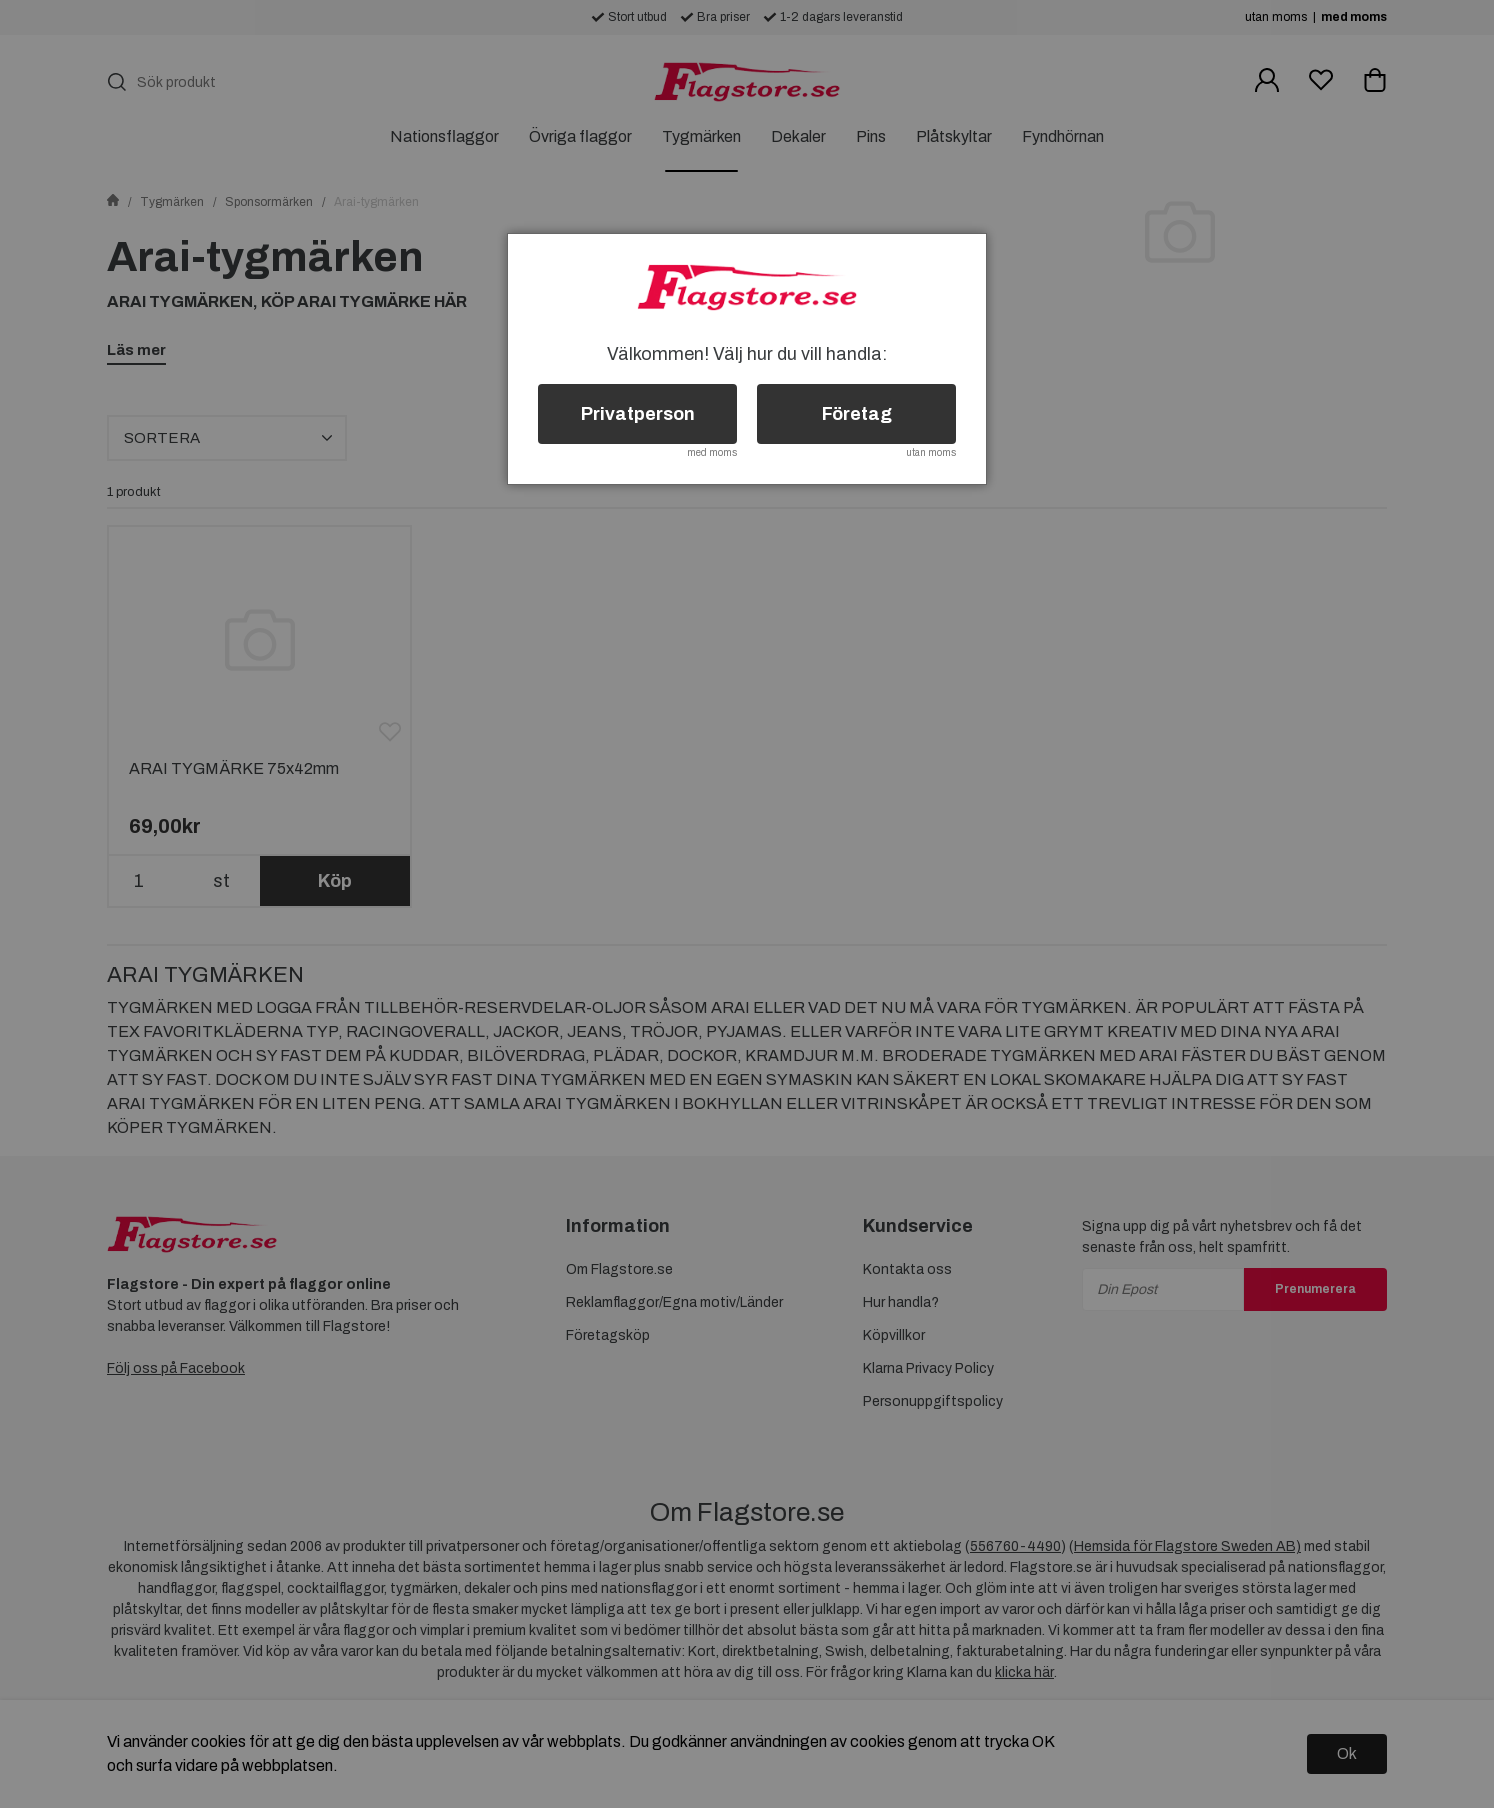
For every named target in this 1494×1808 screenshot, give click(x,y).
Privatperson (638, 414)
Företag (857, 414)
